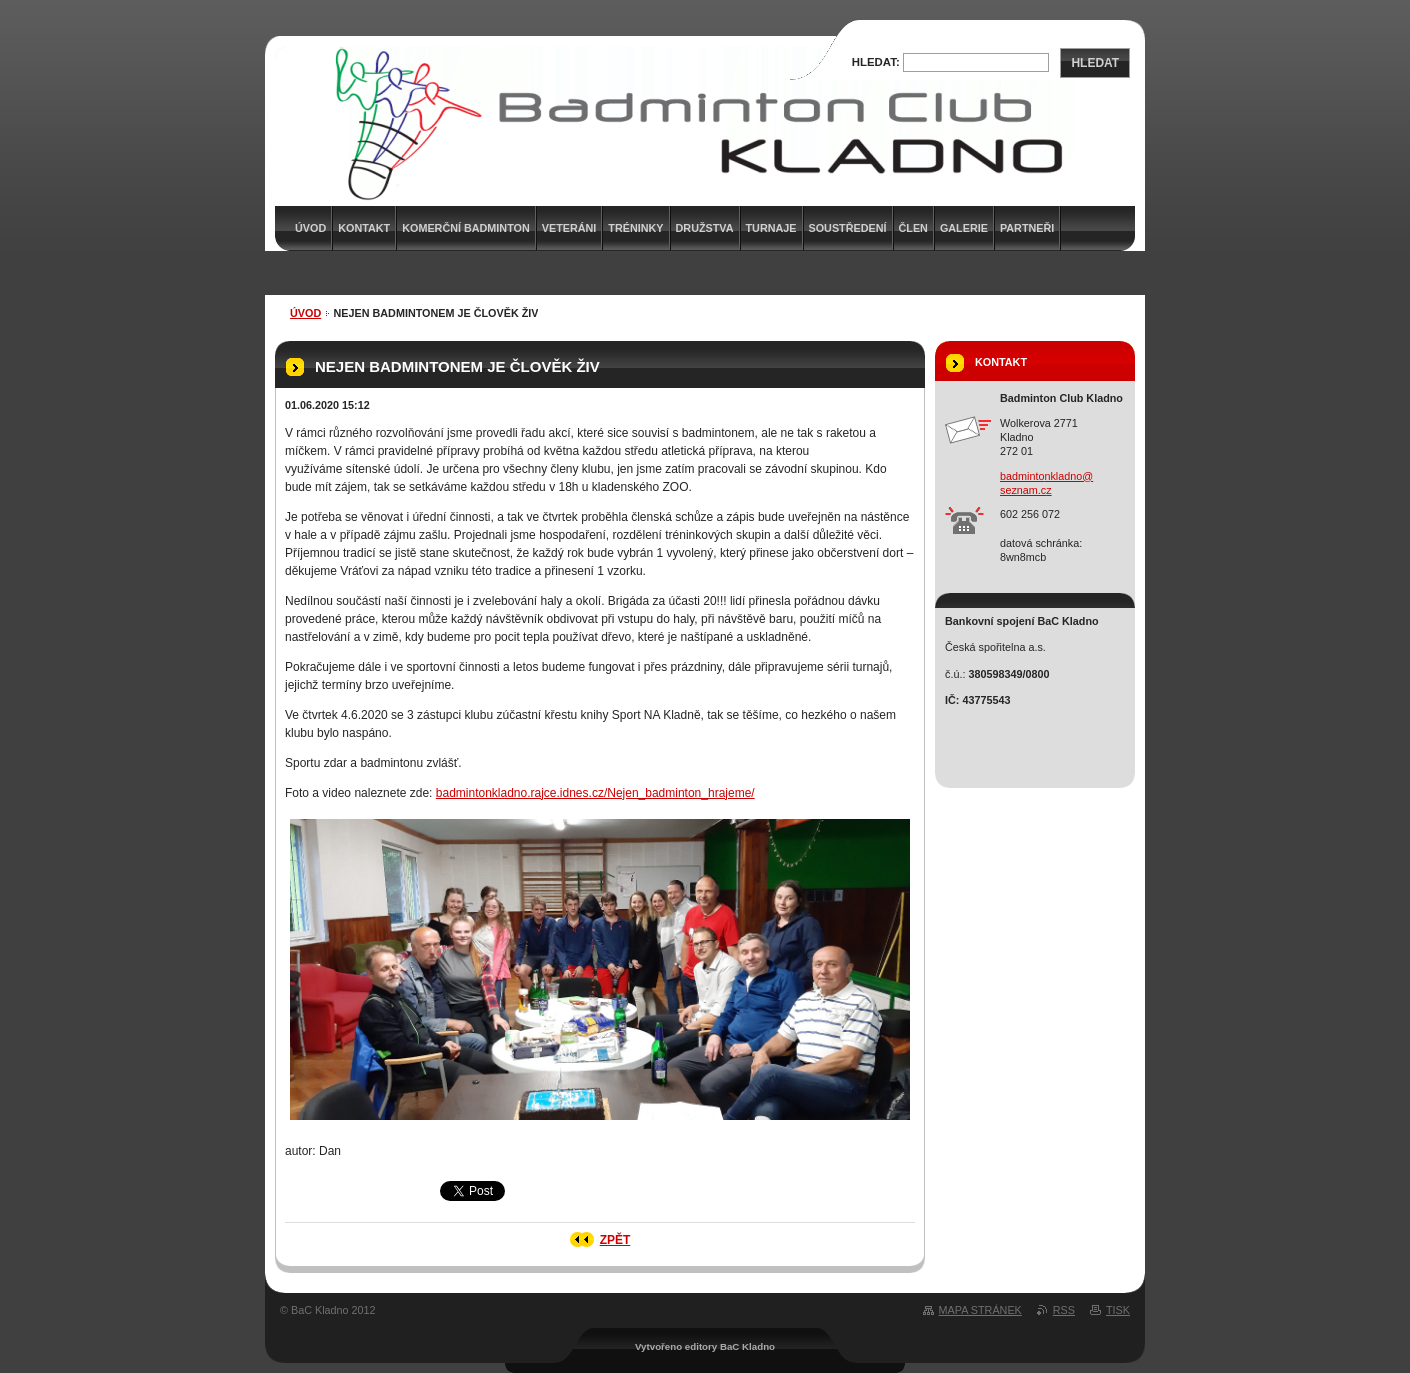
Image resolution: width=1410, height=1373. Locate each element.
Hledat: (876, 62)
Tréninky (635, 228)
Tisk (1118, 1310)
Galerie (964, 228)
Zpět (615, 1240)
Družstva (705, 228)
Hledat (1095, 63)
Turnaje (771, 228)
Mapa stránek (980, 1310)
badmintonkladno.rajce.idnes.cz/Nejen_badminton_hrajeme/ (595, 793)
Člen (913, 228)
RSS (1064, 1310)
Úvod (305, 313)
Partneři (1027, 228)
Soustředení (848, 228)
